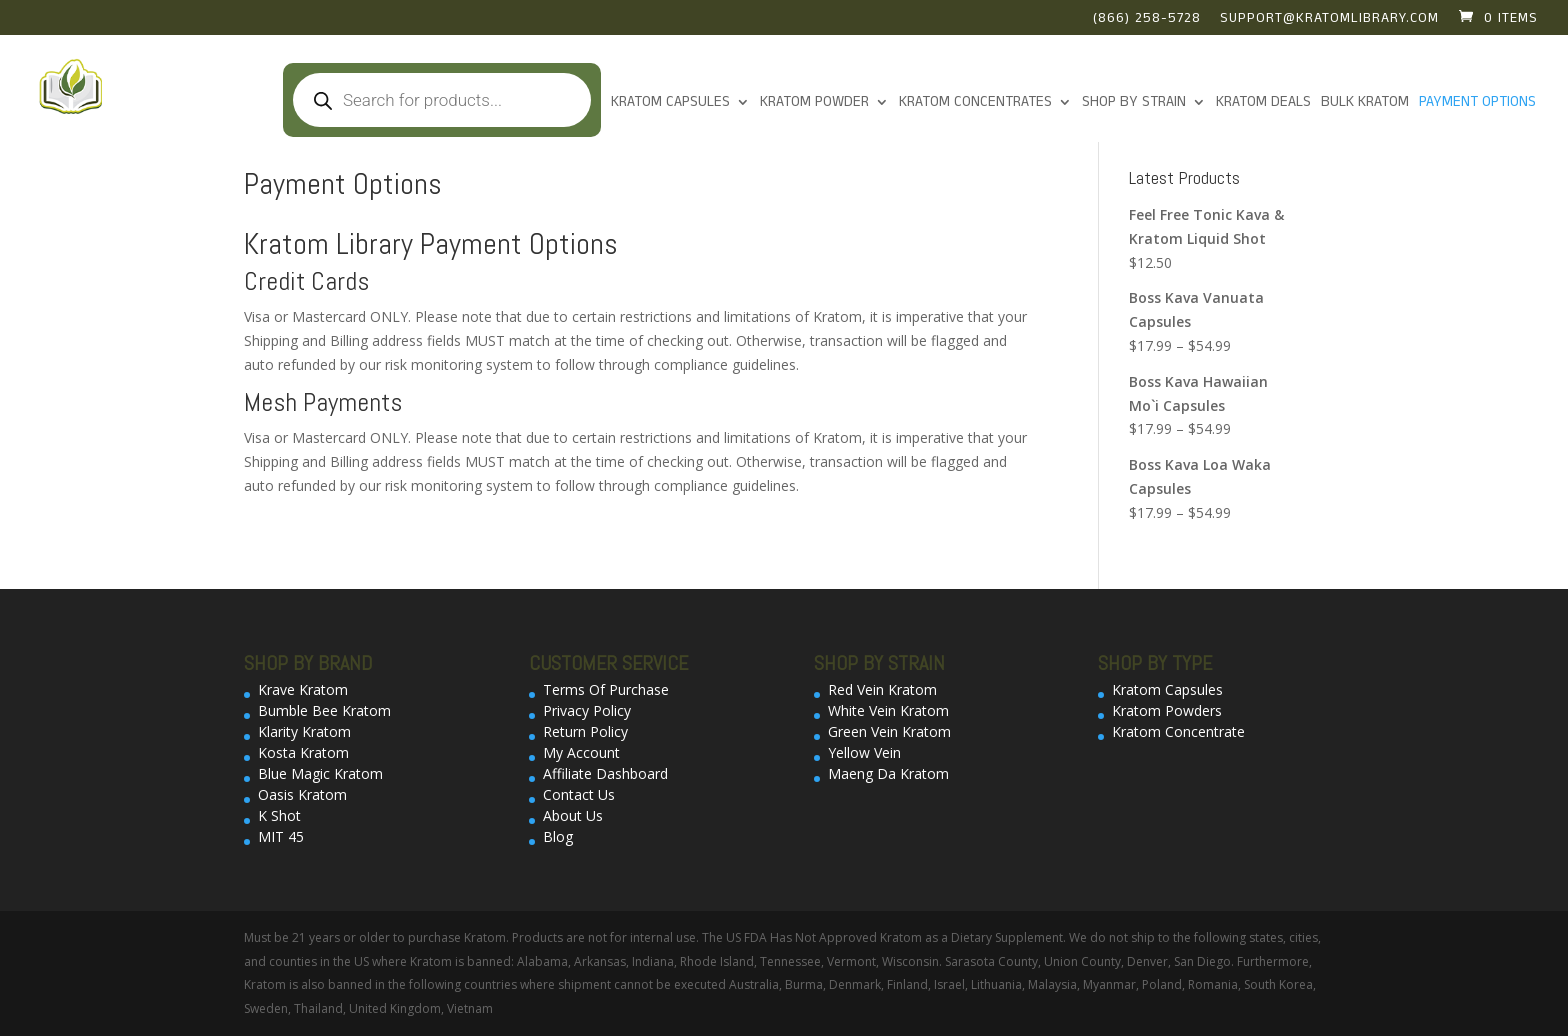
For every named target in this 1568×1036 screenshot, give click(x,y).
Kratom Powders (1167, 710)
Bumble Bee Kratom (324, 710)
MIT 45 (281, 836)
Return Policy (585, 731)
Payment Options (1477, 103)
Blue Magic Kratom (320, 773)
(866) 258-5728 (1147, 20)
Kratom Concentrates (975, 103)
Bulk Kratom (1365, 103)
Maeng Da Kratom (888, 773)
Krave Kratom (303, 689)
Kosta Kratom (303, 752)
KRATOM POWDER (814, 103)
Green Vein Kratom (889, 731)
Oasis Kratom (302, 794)
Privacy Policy (587, 710)
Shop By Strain (1134, 103)
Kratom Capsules (670, 103)
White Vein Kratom (888, 710)
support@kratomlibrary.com (1329, 20)
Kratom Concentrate (1178, 731)
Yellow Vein (864, 752)
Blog (558, 836)
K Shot (279, 815)
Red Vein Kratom (882, 689)
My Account (581, 752)
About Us (573, 815)
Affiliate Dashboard (605, 773)
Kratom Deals (1263, 103)
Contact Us (579, 794)
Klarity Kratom (304, 731)
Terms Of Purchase (606, 689)
